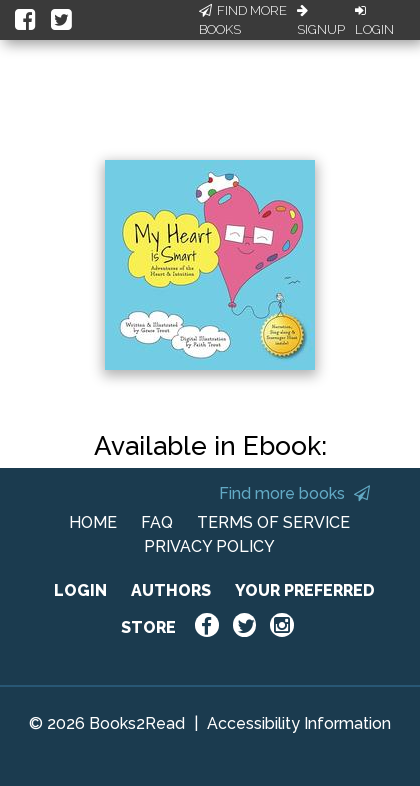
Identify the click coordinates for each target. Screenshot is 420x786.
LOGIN (80, 590)
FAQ (157, 522)
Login (374, 21)
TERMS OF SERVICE (273, 522)
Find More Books (243, 20)
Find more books (294, 493)
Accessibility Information (299, 723)
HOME (93, 522)
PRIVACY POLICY (209, 546)
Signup (321, 21)
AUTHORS (171, 590)
